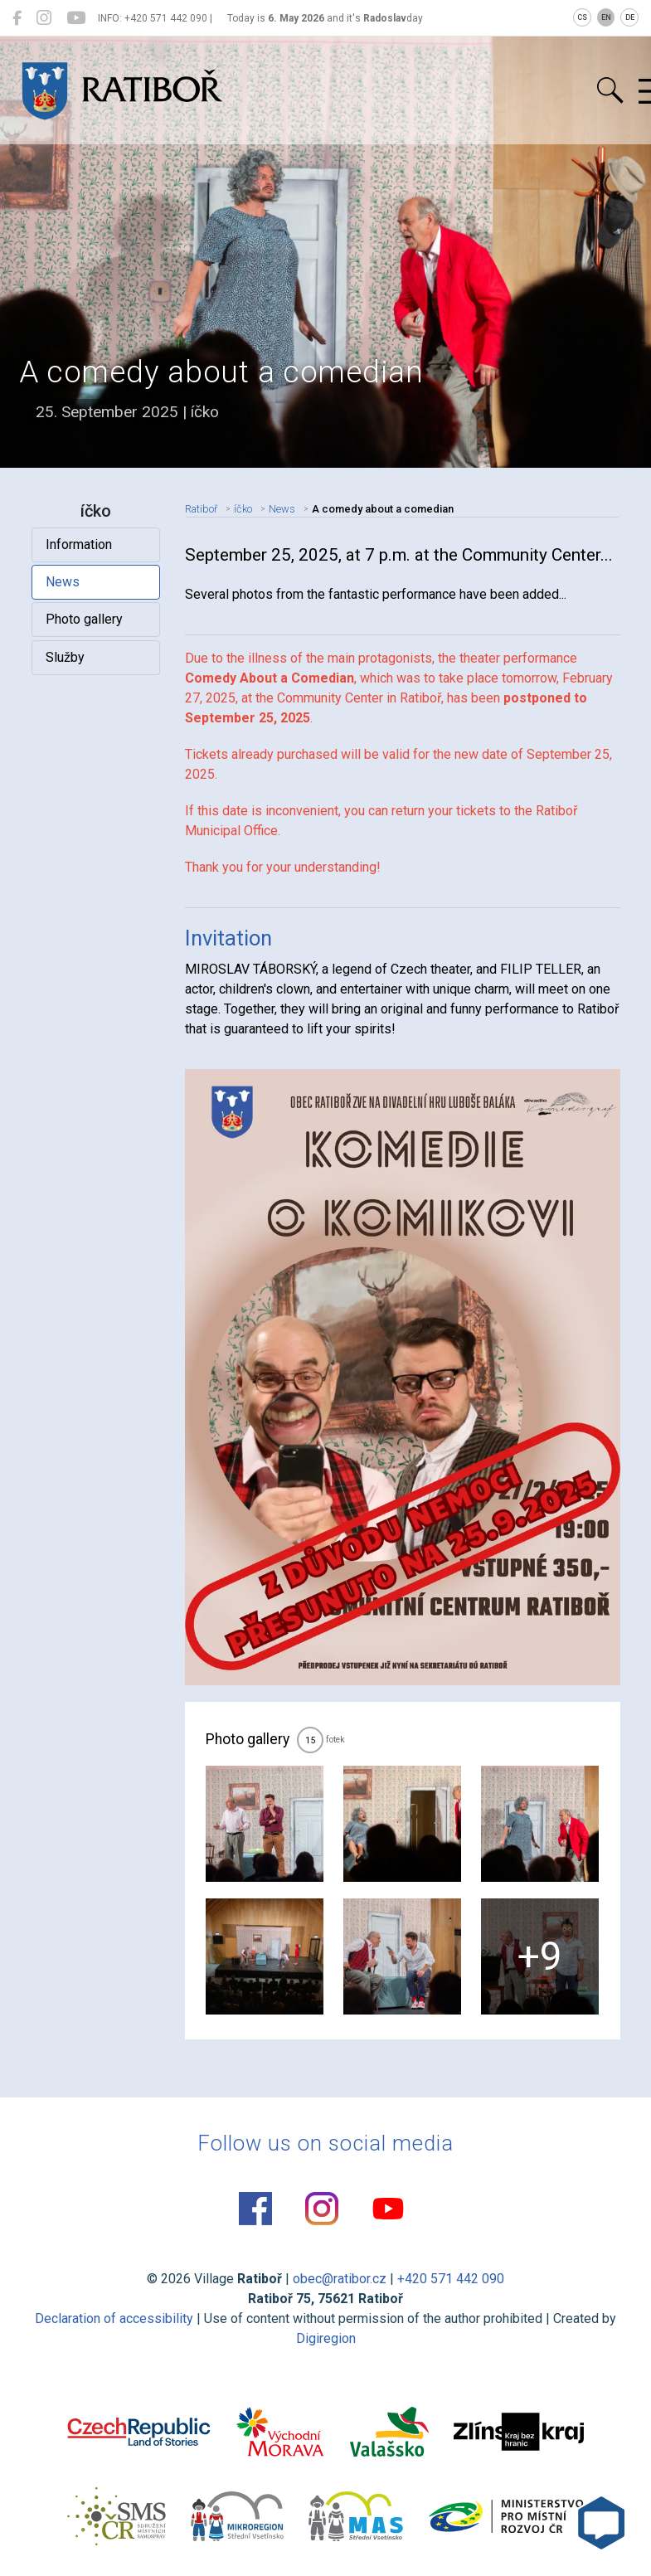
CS (582, 17)
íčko (243, 509)
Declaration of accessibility (114, 2318)
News (63, 582)
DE (629, 17)
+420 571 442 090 (450, 2279)
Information (79, 544)
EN (606, 17)
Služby (65, 657)
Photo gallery (84, 619)
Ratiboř (201, 509)
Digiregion (326, 2338)
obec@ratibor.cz (339, 2279)
